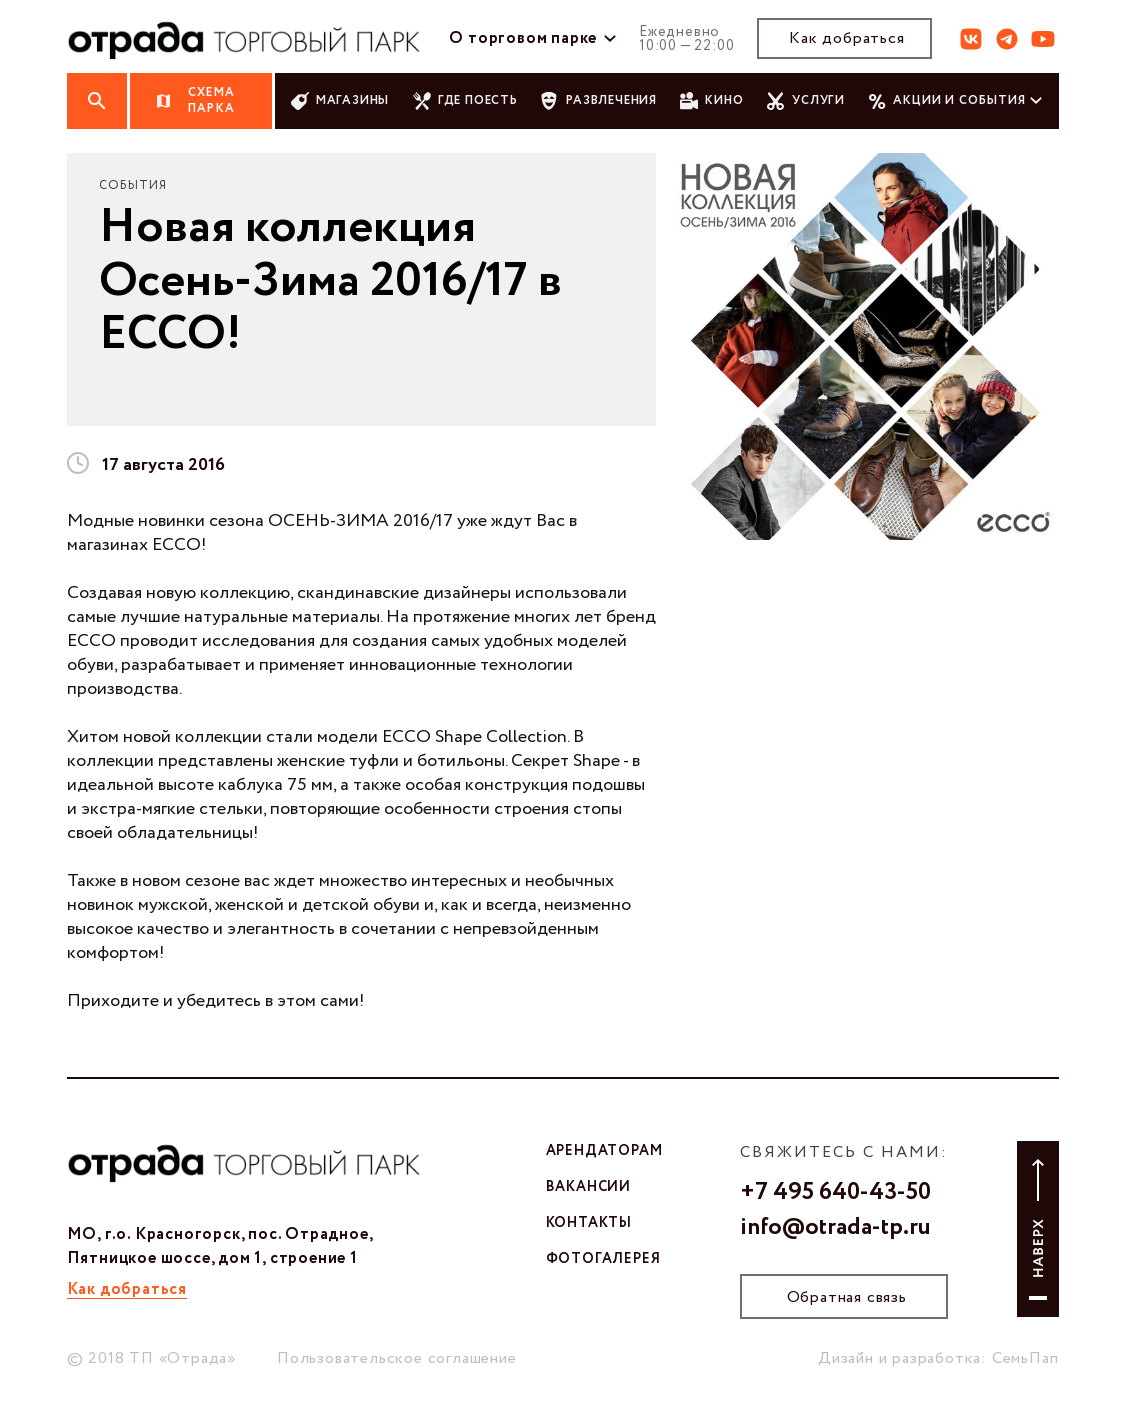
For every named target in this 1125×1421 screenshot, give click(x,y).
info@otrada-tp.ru (835, 1228)
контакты (589, 1223)
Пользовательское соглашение (397, 1358)
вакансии (588, 1187)
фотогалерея (603, 1259)
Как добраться (846, 38)
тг (1007, 39)
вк (971, 39)
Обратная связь (847, 1297)
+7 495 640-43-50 (835, 1193)
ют (1043, 39)
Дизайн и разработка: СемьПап (938, 1358)
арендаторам (604, 1151)
